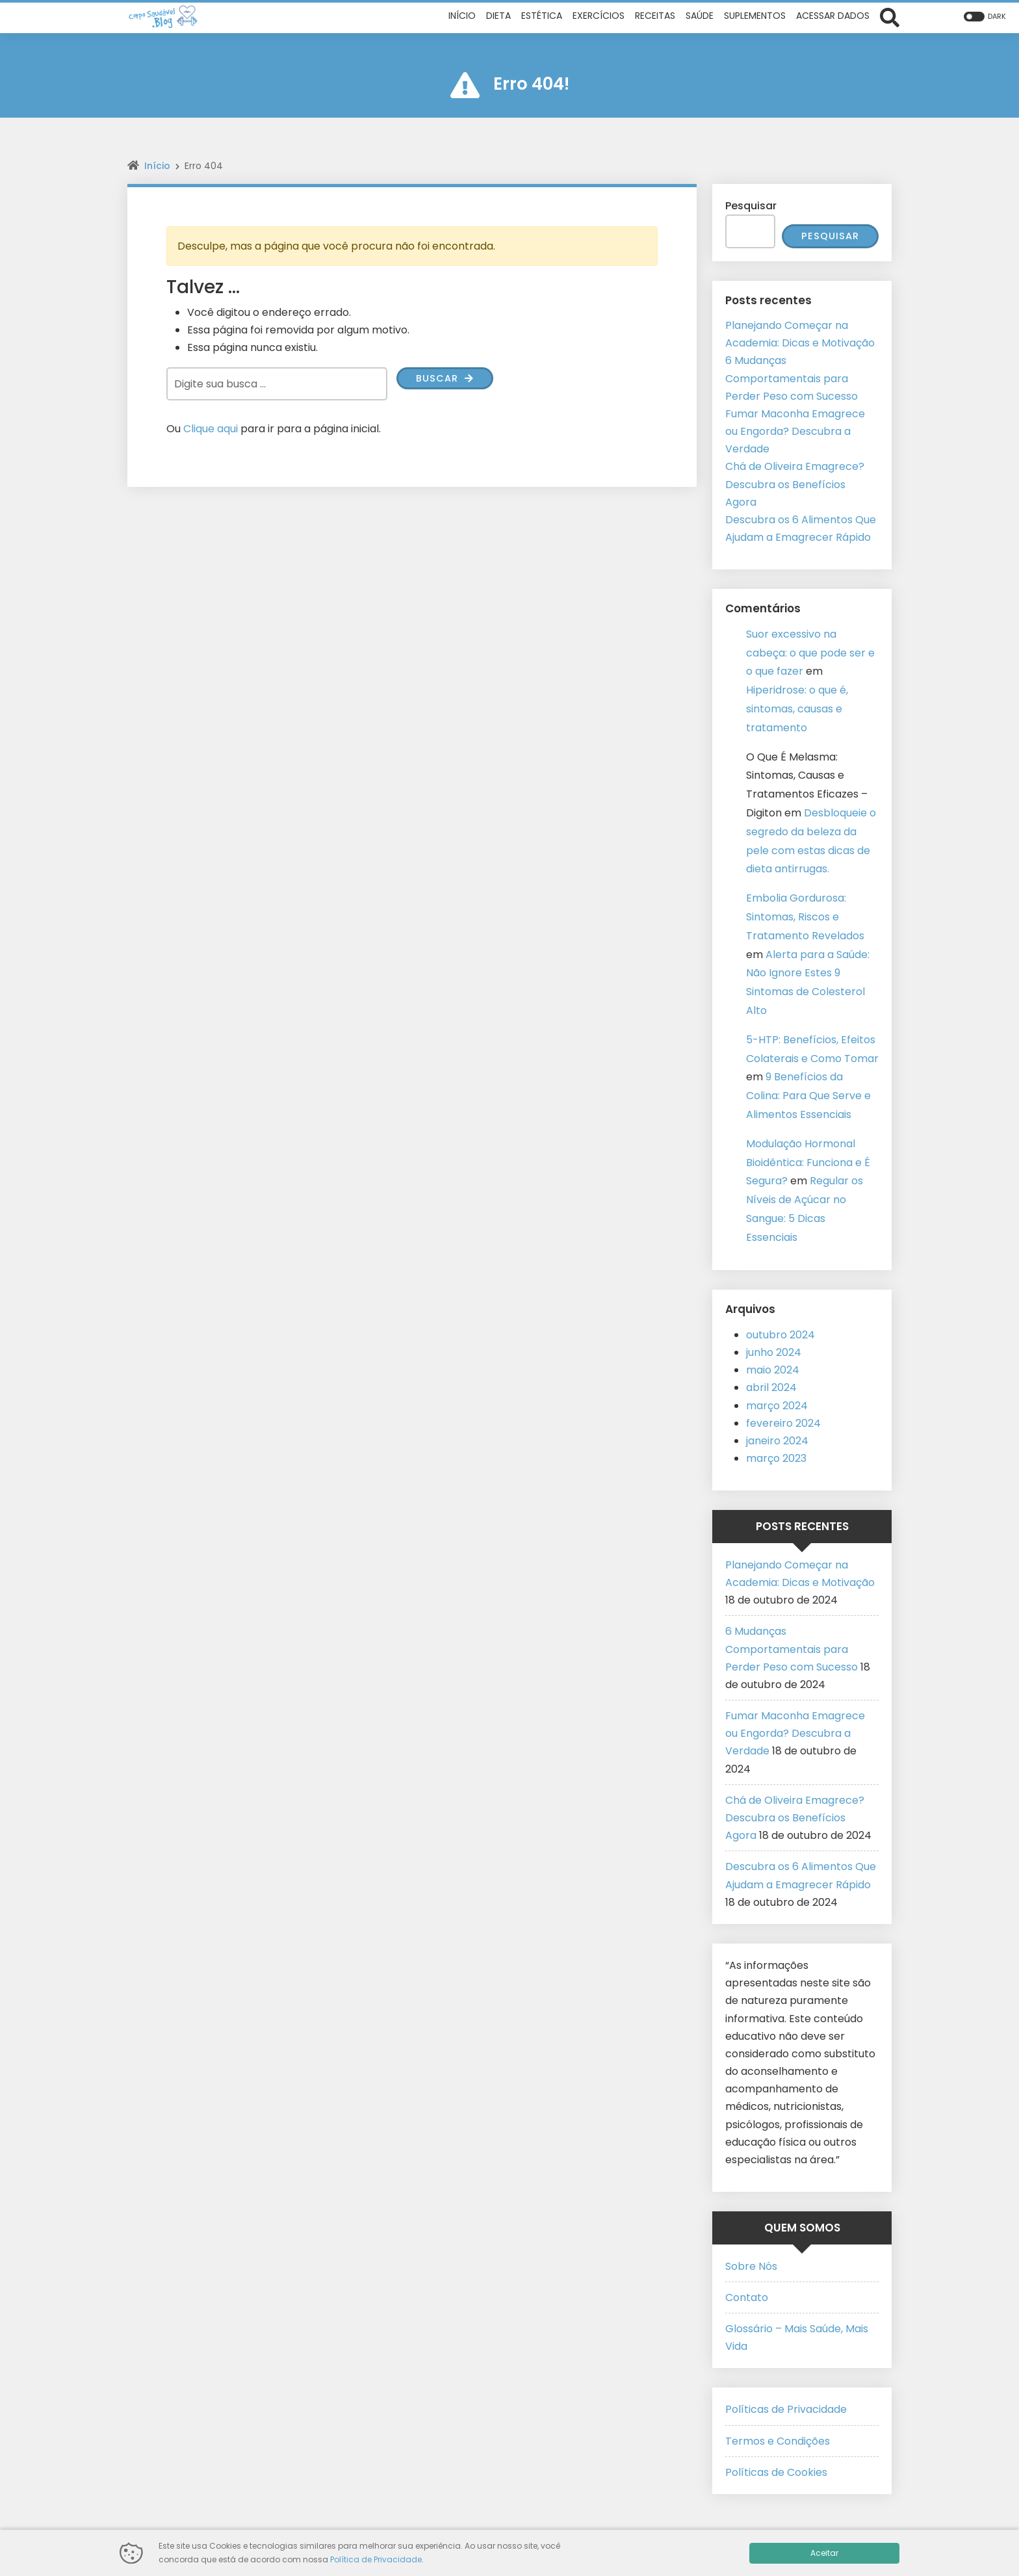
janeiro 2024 (777, 1441)
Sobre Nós (751, 2266)
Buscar (447, 379)
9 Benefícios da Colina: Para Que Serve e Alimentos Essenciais (808, 1096)
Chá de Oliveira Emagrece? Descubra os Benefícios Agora (794, 485)
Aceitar (824, 2552)
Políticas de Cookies (776, 2472)
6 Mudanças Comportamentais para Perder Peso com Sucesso (791, 379)
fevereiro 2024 (783, 1423)
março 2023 (776, 1458)
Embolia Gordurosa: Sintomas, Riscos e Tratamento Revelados (805, 917)
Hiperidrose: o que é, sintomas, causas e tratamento (797, 709)
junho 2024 (773, 1353)
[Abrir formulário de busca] (889, 16)
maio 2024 (772, 1370)
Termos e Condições (777, 2441)
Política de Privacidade (376, 2559)
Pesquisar (751, 205)
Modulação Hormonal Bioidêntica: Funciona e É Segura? (808, 1163)
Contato (746, 2298)
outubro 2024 (780, 1335)
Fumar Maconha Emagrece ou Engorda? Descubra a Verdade (795, 432)
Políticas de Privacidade (786, 2409)
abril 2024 (771, 1388)
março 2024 (777, 1406)
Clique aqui (210, 428)
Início (157, 165)
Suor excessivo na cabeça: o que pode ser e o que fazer (810, 653)
